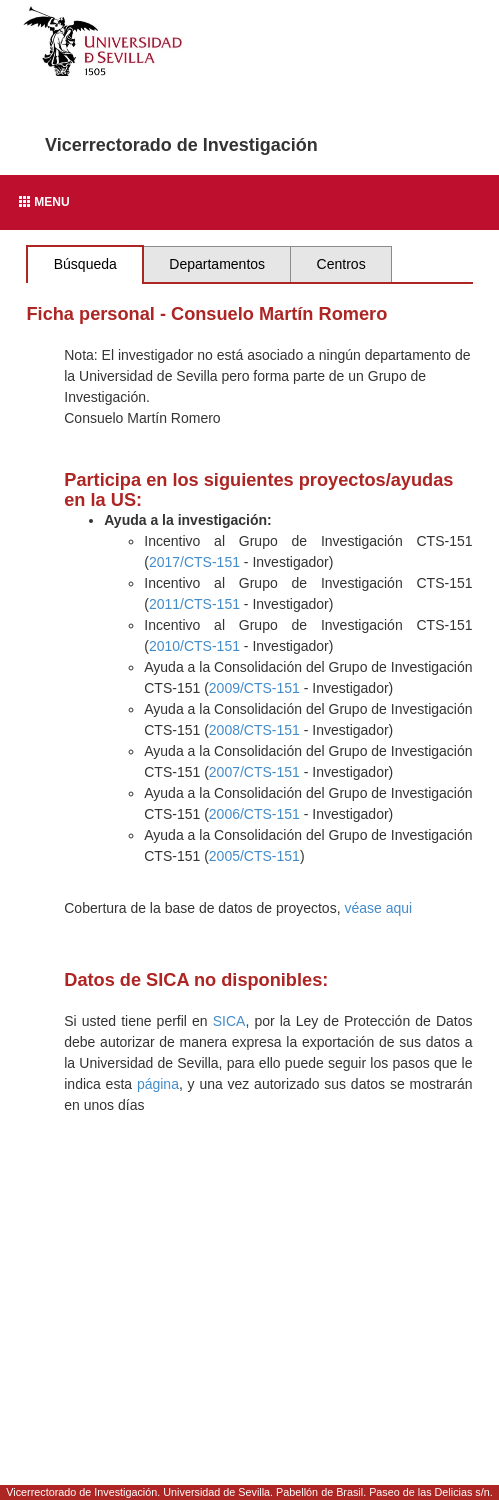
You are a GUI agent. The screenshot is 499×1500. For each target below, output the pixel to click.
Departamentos (217, 264)
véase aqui (378, 908)
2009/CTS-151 (254, 688)
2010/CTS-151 (194, 646)
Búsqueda (85, 264)
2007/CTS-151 (254, 772)
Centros (341, 264)
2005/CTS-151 (254, 856)
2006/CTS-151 (254, 814)
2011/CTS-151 (194, 604)
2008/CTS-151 (254, 730)
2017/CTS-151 (194, 562)
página (158, 1084)
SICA (229, 1021)
